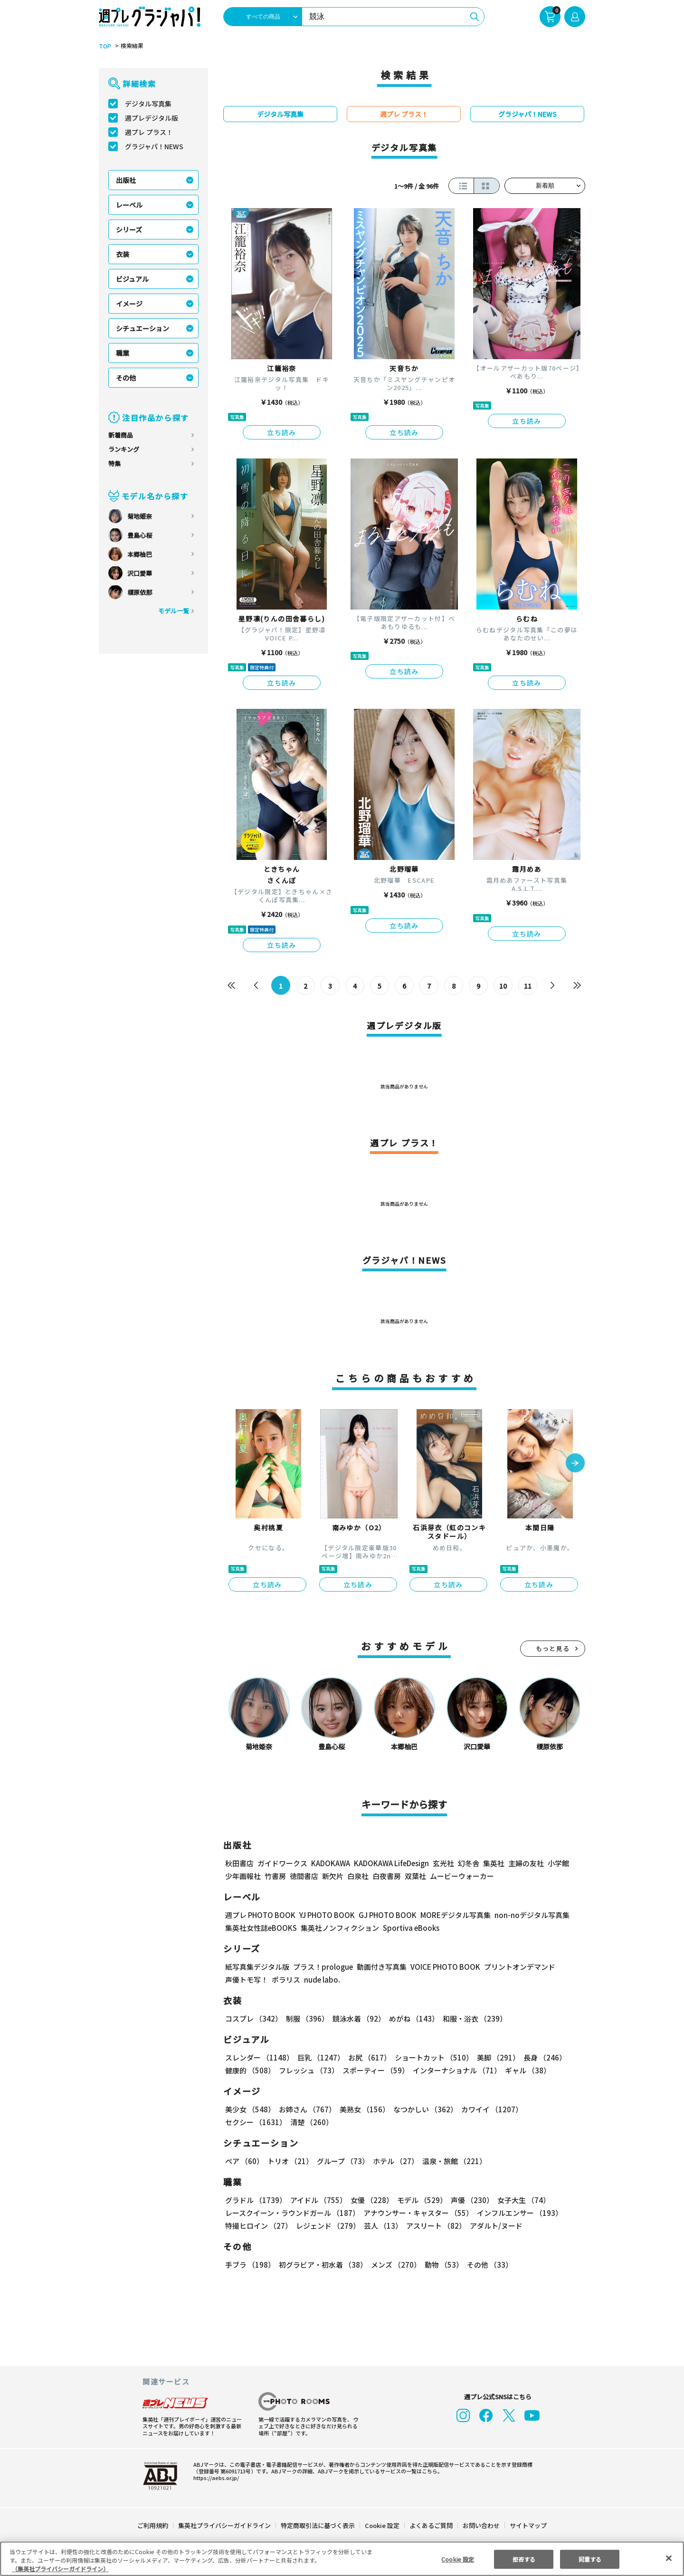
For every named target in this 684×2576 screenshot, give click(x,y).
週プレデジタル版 (151, 118)
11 (528, 986)
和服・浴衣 (471, 2018)
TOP (104, 46)
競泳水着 (357, 2018)
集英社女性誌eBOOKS (260, 1928)
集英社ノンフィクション (339, 1928)
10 (503, 986)
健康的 (249, 2070)
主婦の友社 (525, 1863)
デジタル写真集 (148, 103)
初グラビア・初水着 (322, 2265)
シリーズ (129, 229)
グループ (342, 2161)
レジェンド (327, 2226)
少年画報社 (243, 1876)
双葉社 (415, 1876)
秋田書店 (239, 1863)
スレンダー (259, 2057)
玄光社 (442, 1863)
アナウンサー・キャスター (417, 2213)
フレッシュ (307, 2070)
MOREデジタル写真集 (449, 1915)
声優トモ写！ (246, 1979)
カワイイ (488, 2109)
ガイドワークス (282, 1863)
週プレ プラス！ (149, 132)
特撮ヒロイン (258, 2226)
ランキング (123, 449)
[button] (575, 1463)
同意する (590, 2559)
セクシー (552, 2109)
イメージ (129, 303)
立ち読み (281, 432)
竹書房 (275, 1876)
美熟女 (362, 2109)
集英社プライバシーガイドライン (225, 2525)
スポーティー (374, 2070)
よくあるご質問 (430, 2525)
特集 (114, 463)
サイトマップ (527, 2525)
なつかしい (422, 2109)
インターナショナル (455, 2070)
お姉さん (306, 2109)
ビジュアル (132, 279)
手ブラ (249, 2265)
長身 (539, 2057)
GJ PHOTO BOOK (383, 1915)
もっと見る (553, 1648)
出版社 (126, 180)
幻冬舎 (467, 1863)
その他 (126, 377)
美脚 (494, 2057)
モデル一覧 (173, 610)
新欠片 (332, 1876)
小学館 (557, 1863)
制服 (306, 2018)
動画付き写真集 (380, 1967)
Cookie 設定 (382, 2525)
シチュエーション (142, 328)
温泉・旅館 (452, 2161)
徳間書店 (304, 1876)
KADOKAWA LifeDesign (390, 1863)
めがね (411, 2018)
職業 (122, 353)
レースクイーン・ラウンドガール (292, 2213)
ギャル (525, 2070)
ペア (244, 2161)
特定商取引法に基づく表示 (318, 2525)
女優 (369, 2200)
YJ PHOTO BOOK (324, 1915)
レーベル (129, 205)
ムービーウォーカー (462, 1876)
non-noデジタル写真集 (525, 1915)
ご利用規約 (153, 2525)
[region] (342, 2558)
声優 (468, 2200)
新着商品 (120, 434)
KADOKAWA (330, 1863)
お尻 (367, 2057)
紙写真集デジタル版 (257, 1967)
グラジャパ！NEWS (154, 146)
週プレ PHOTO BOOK (259, 1915)
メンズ (394, 2265)
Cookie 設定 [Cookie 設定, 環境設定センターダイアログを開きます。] (458, 2559)
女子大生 (519, 2200)
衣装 (122, 254)
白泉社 (358, 1876)
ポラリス (286, 1979)
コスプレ (253, 2018)
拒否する (524, 2559)
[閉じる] (668, 2557)
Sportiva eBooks (408, 1928)
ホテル (394, 2161)
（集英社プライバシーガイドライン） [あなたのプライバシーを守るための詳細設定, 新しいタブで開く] (60, 2569)
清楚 (246, 2122)
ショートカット (430, 2057)
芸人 (381, 2226)
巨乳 (319, 2057)
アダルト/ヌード (493, 2226)
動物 (441, 2265)
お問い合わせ (480, 2525)
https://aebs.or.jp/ (214, 2477)
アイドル (317, 2200)
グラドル (255, 2200)
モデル (419, 2200)
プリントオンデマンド (515, 1967)
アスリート (434, 2226)
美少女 (249, 2109)
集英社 (492, 1863)
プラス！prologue (322, 1967)
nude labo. (321, 1979)
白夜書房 (386, 1876)
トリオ (289, 2161)
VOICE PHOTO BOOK (442, 1967)
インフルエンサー (518, 2213)
